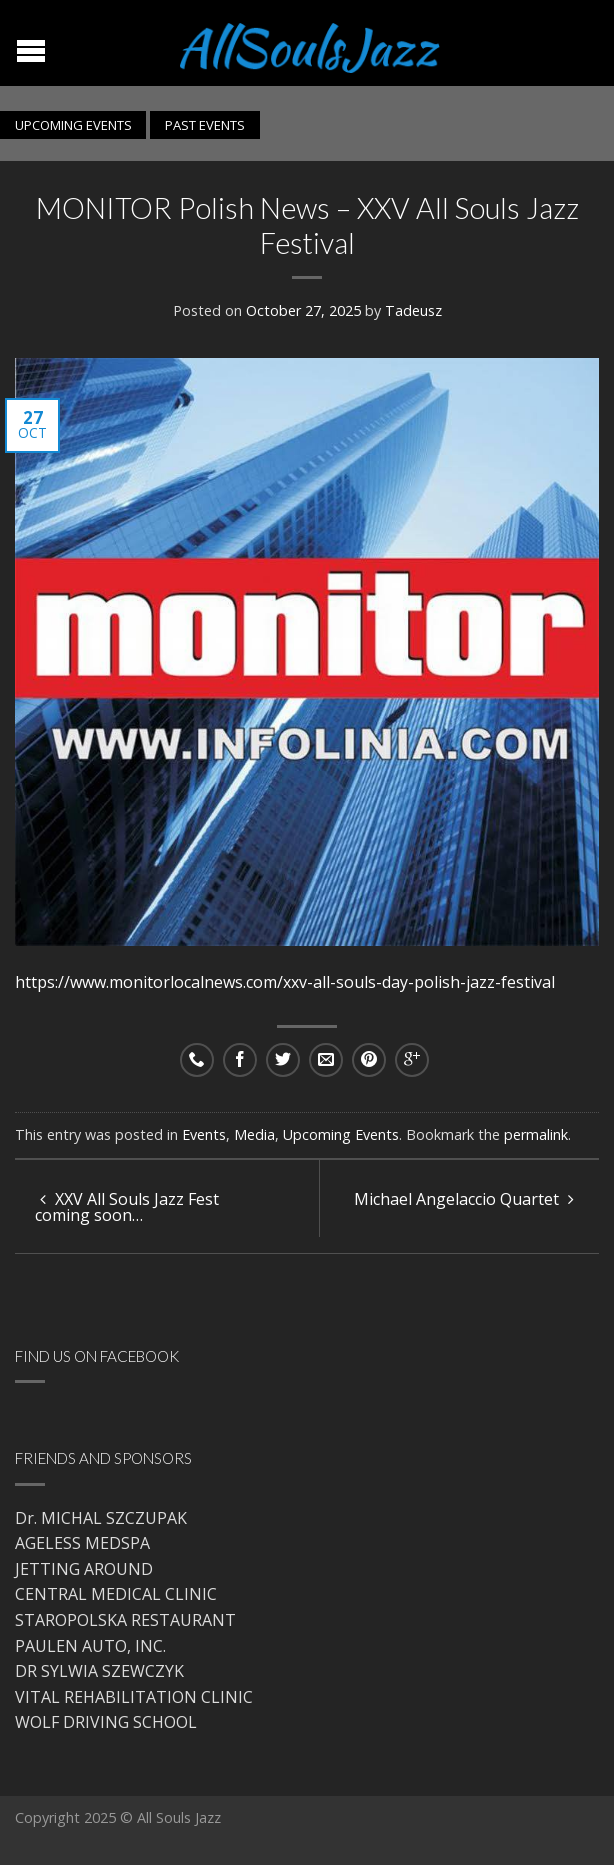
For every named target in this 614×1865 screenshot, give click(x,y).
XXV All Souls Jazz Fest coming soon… (127, 1207)
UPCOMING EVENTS (73, 125)
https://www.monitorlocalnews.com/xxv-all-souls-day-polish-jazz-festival (287, 982)
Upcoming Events (341, 1134)
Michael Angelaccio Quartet (464, 1199)
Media (254, 1134)
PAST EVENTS (205, 125)
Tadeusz (413, 310)
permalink (536, 1134)
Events (204, 1134)
